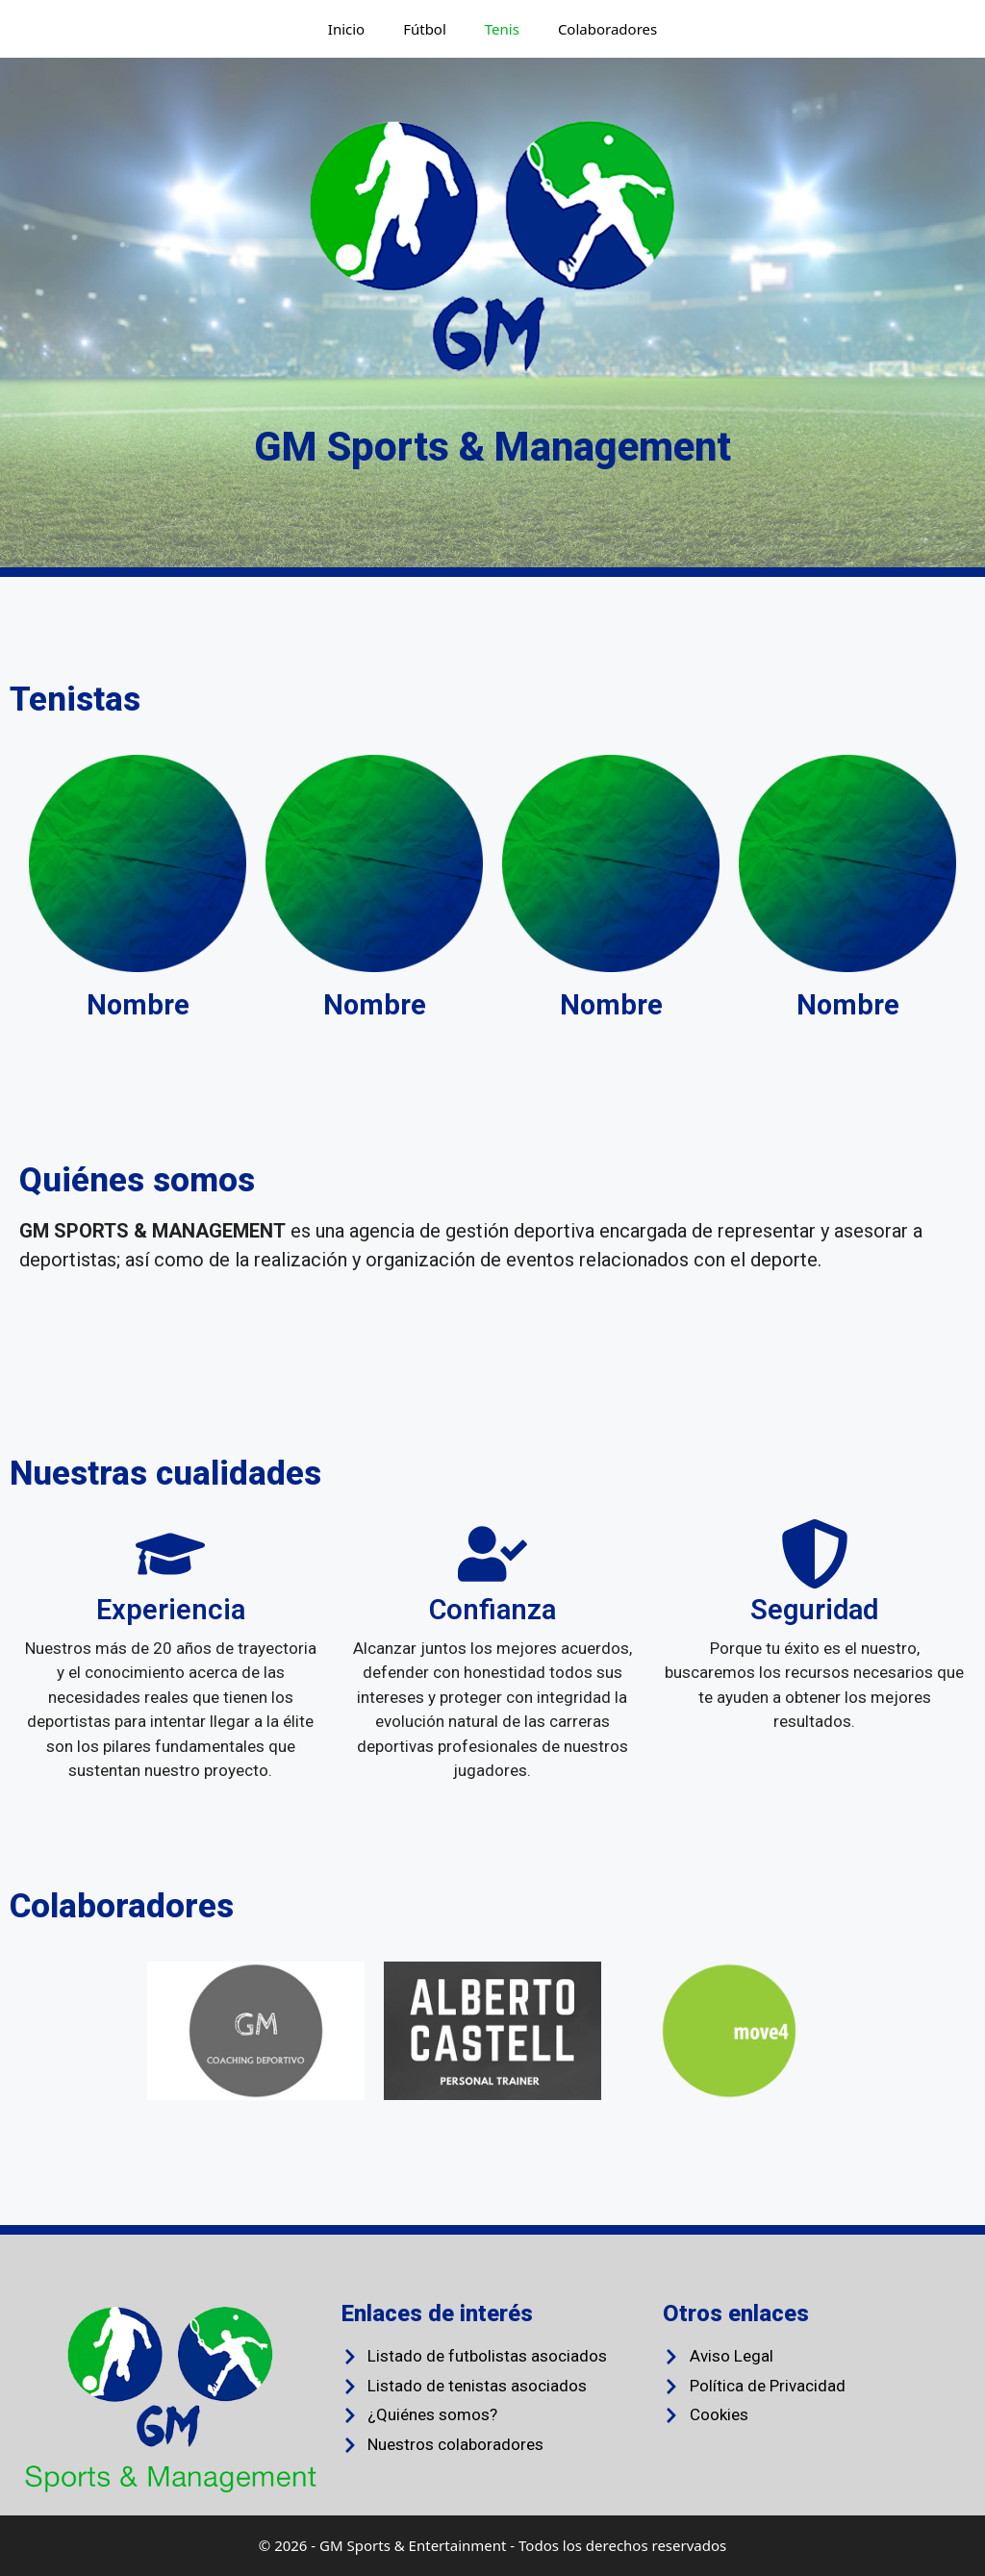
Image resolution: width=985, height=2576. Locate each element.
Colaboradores (607, 28)
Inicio (346, 28)
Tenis (502, 28)
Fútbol (424, 28)
